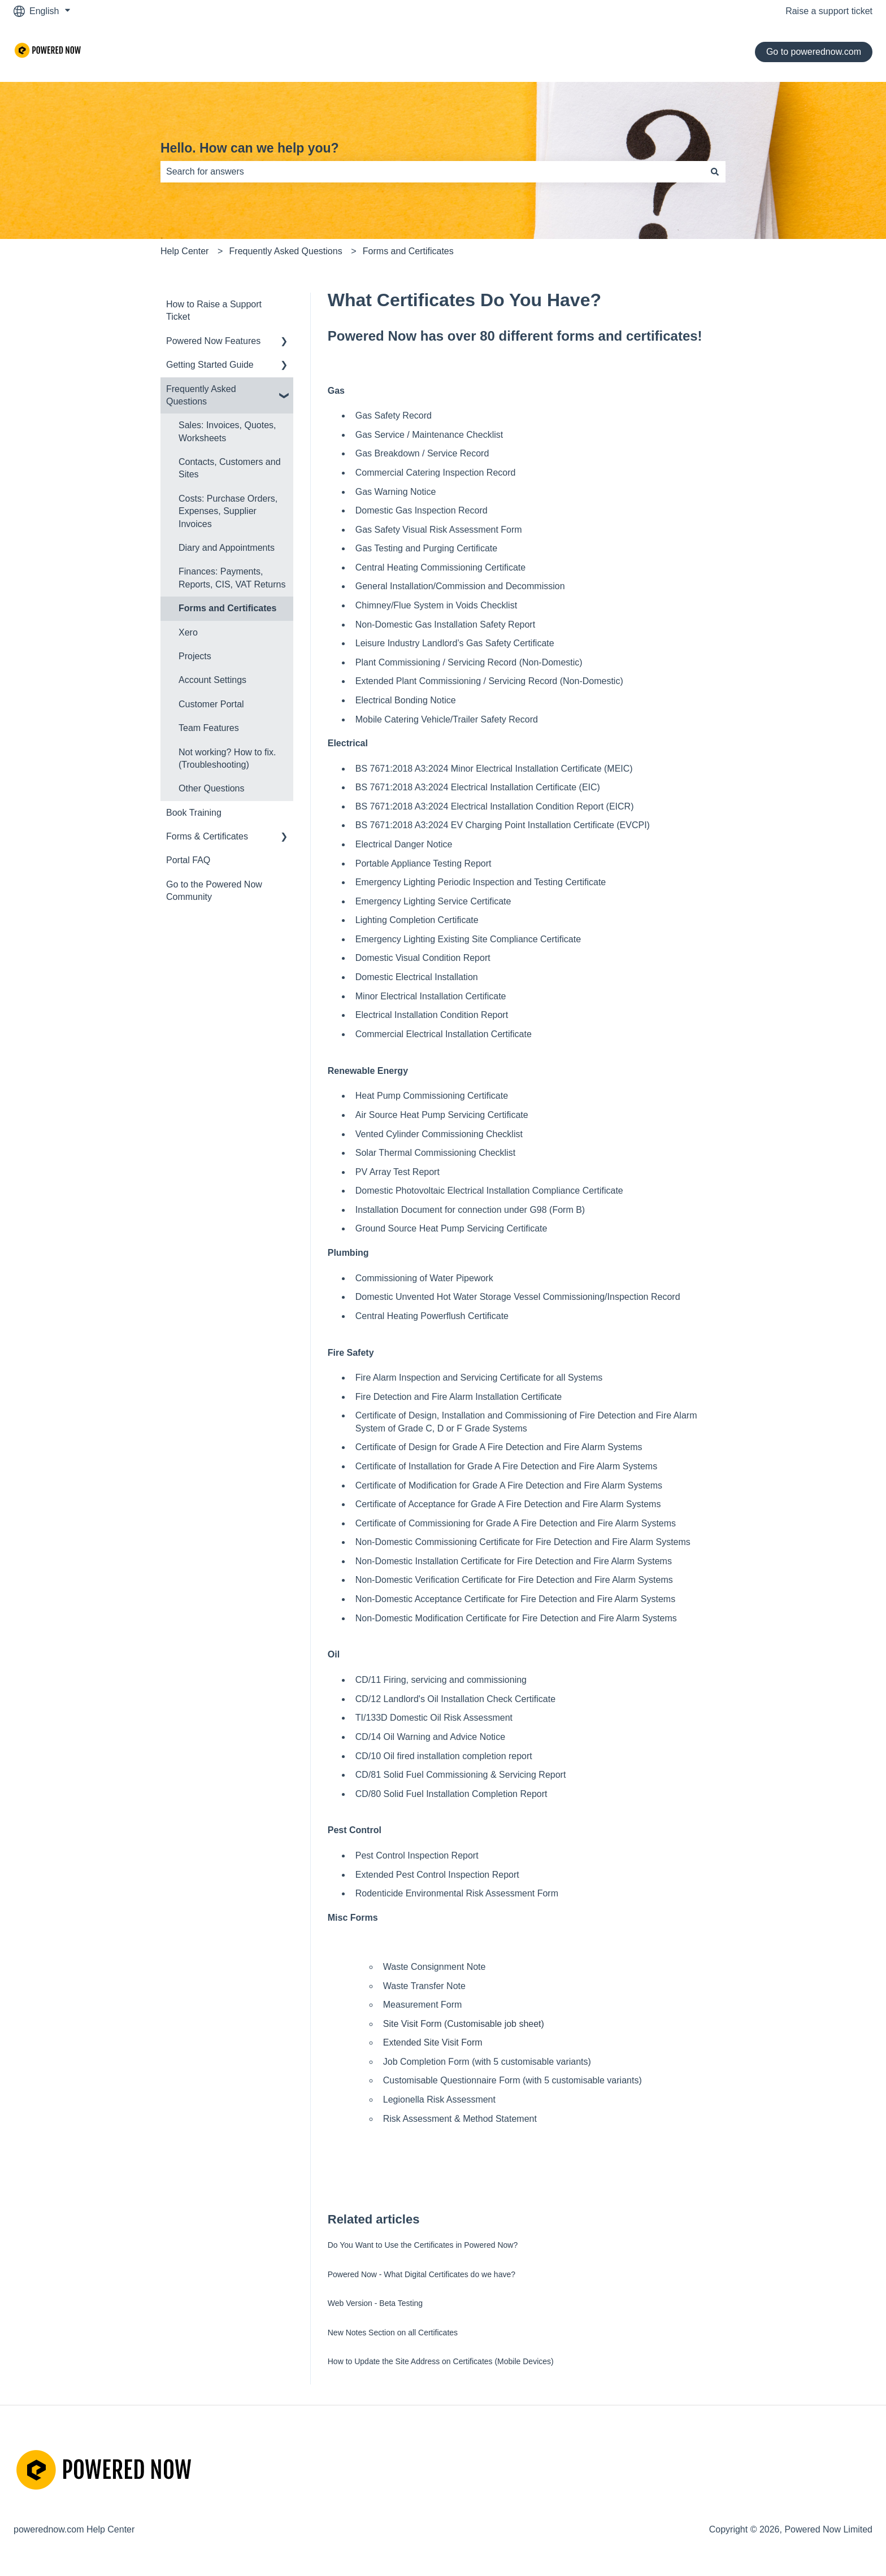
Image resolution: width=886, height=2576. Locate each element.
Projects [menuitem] (195, 656)
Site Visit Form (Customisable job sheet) (463, 2024)
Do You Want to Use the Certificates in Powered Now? (423, 2244)
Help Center (184, 251)
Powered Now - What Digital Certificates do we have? (421, 2274)
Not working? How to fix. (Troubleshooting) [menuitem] (227, 758)
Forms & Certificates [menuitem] (207, 836)
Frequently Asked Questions (285, 251)
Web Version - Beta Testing (375, 2303)
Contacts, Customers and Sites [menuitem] (230, 468)
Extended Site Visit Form (433, 2042)
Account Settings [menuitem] (212, 680)
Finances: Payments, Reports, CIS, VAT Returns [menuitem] (232, 578)
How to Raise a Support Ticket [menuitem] (214, 310)
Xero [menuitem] (188, 632)
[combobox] (432, 171)
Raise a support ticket (828, 11)
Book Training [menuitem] (194, 812)
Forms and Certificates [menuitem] (227, 608)
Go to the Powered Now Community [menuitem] (214, 891)
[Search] (715, 171)
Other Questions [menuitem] (212, 788)
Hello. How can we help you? (249, 148)
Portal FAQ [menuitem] (188, 860)
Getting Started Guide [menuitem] (210, 364)
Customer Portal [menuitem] (211, 704)
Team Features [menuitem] (209, 728)
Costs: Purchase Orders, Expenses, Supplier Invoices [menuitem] (228, 511)
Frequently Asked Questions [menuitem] (201, 395)
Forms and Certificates (408, 251)
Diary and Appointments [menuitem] (227, 547)
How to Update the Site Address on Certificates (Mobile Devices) (441, 2361)
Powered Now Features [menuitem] (213, 341)
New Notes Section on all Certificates (393, 2332)
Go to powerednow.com (813, 51)
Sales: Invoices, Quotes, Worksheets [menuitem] (227, 431)
